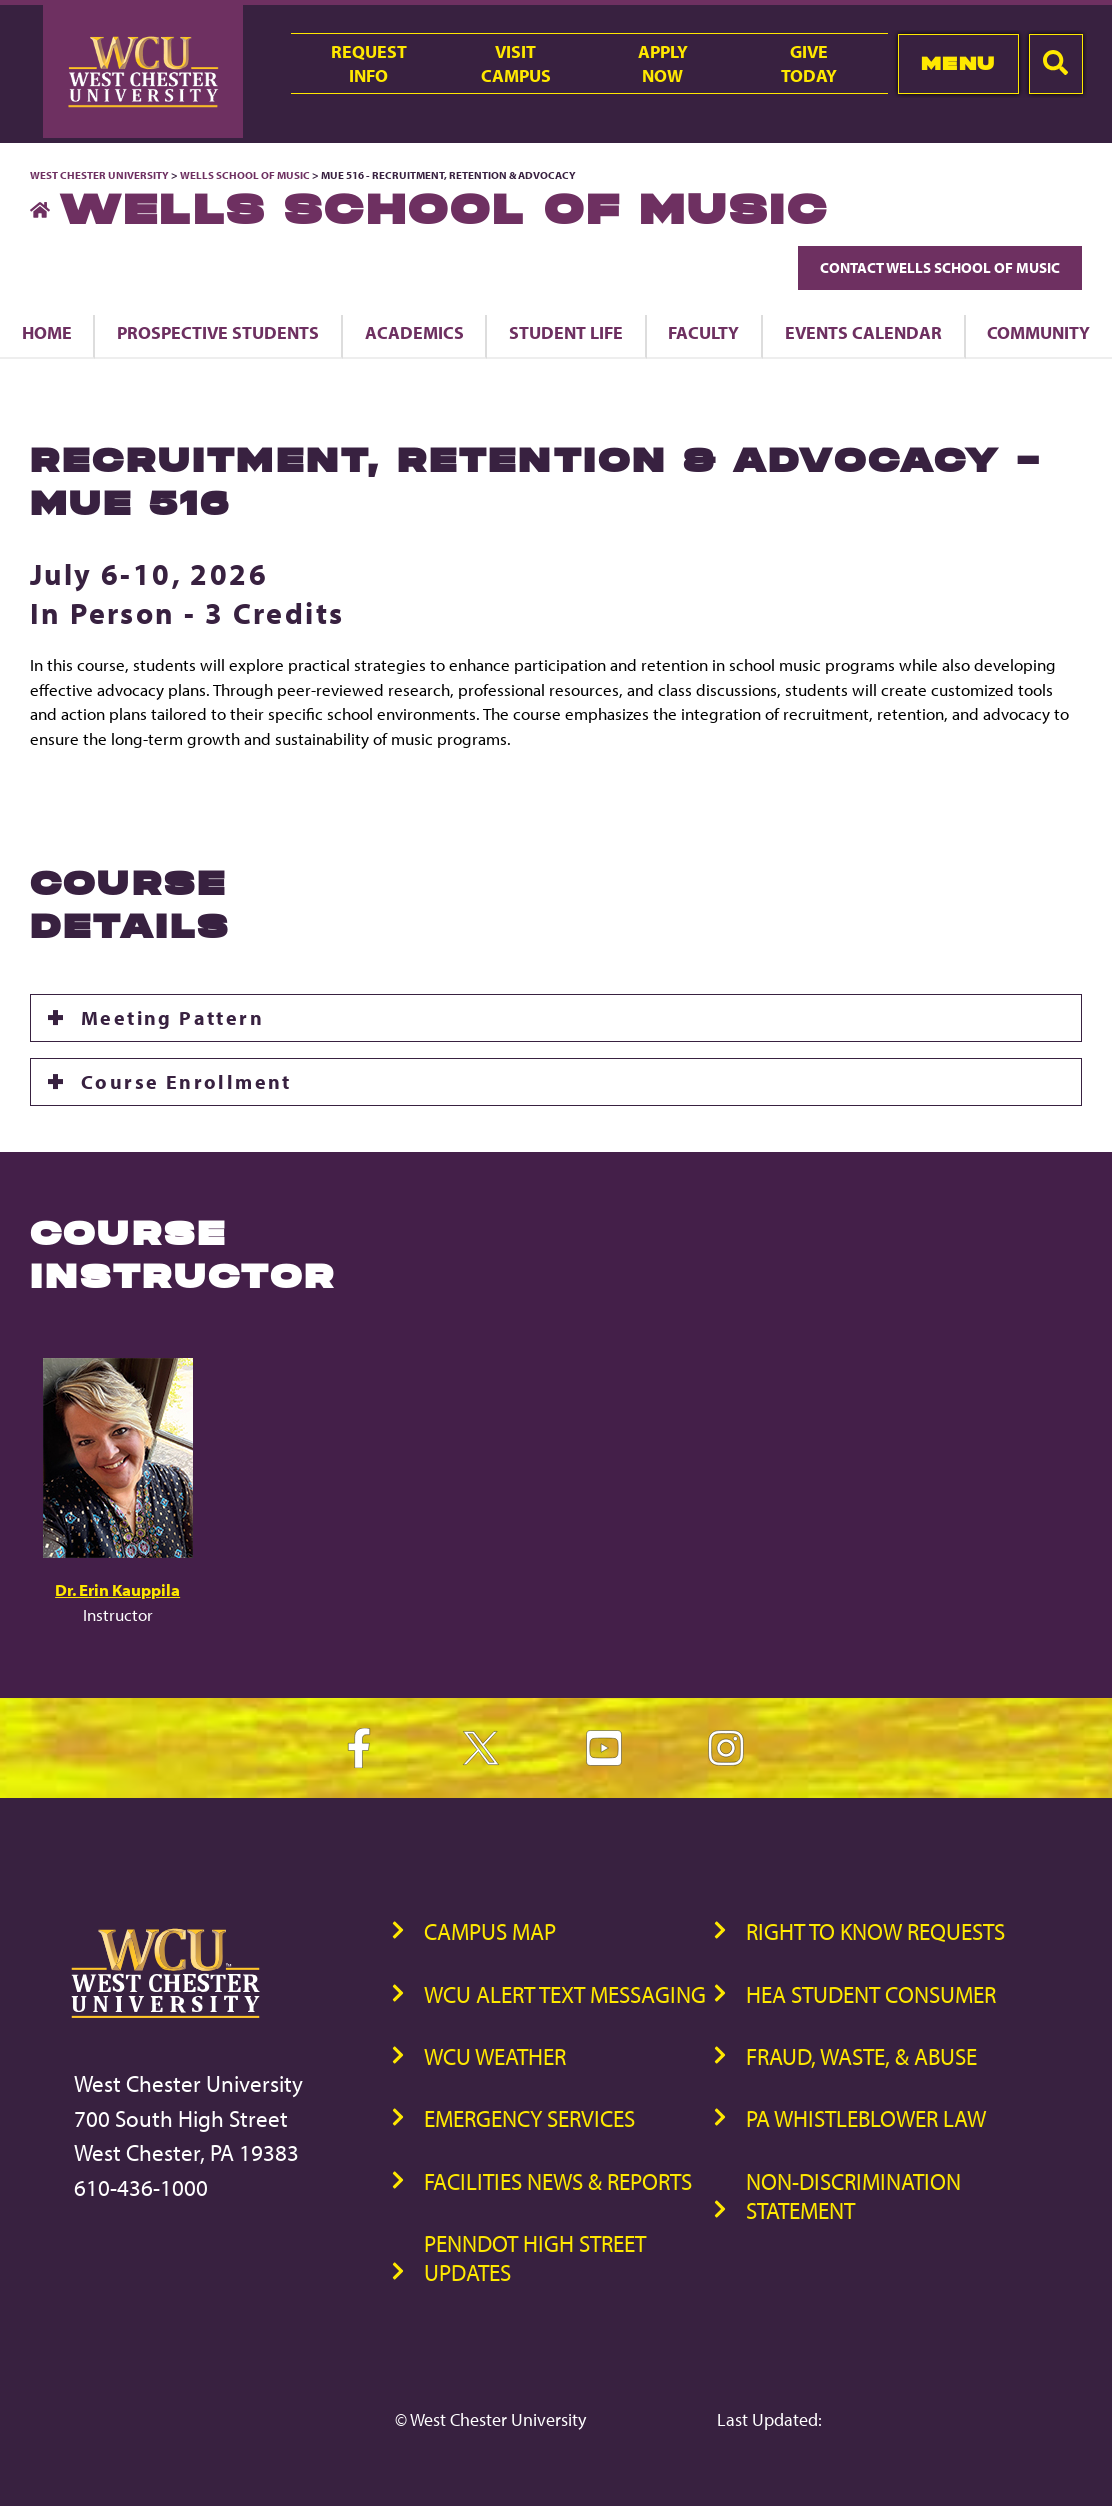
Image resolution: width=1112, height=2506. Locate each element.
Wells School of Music (245, 175)
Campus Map (490, 1931)
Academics (414, 332)
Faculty (703, 332)
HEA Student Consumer (871, 1994)
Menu (958, 63)
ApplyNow (663, 63)
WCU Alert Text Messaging (565, 1994)
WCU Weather (495, 2056)
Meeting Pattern (172, 1017)
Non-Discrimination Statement (853, 2196)
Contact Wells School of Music (940, 267)
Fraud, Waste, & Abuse (861, 2056)
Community (1038, 332)
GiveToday (809, 63)
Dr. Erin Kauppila (117, 1589)
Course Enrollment (186, 1081)
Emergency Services (529, 2118)
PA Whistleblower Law (866, 2118)
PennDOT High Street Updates (535, 2258)
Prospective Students (218, 332)
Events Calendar (863, 332)
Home (47, 332)
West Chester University (99, 175)
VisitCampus (516, 63)
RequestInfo (369, 63)
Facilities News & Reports (558, 2181)
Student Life (566, 332)
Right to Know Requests (875, 1931)
